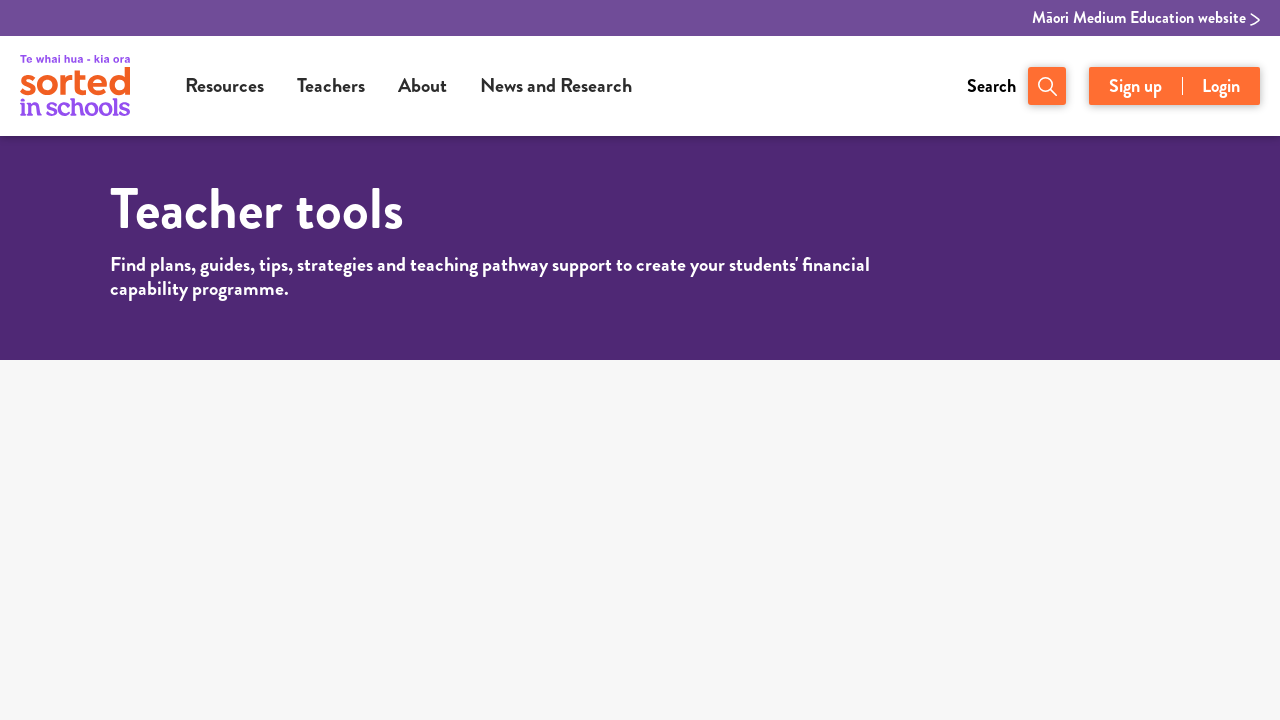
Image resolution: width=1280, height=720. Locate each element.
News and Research (556, 85)
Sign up (1135, 86)
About (422, 85)
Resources (224, 85)
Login (1221, 86)
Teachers (331, 85)
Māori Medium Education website (1146, 18)
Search (991, 86)
